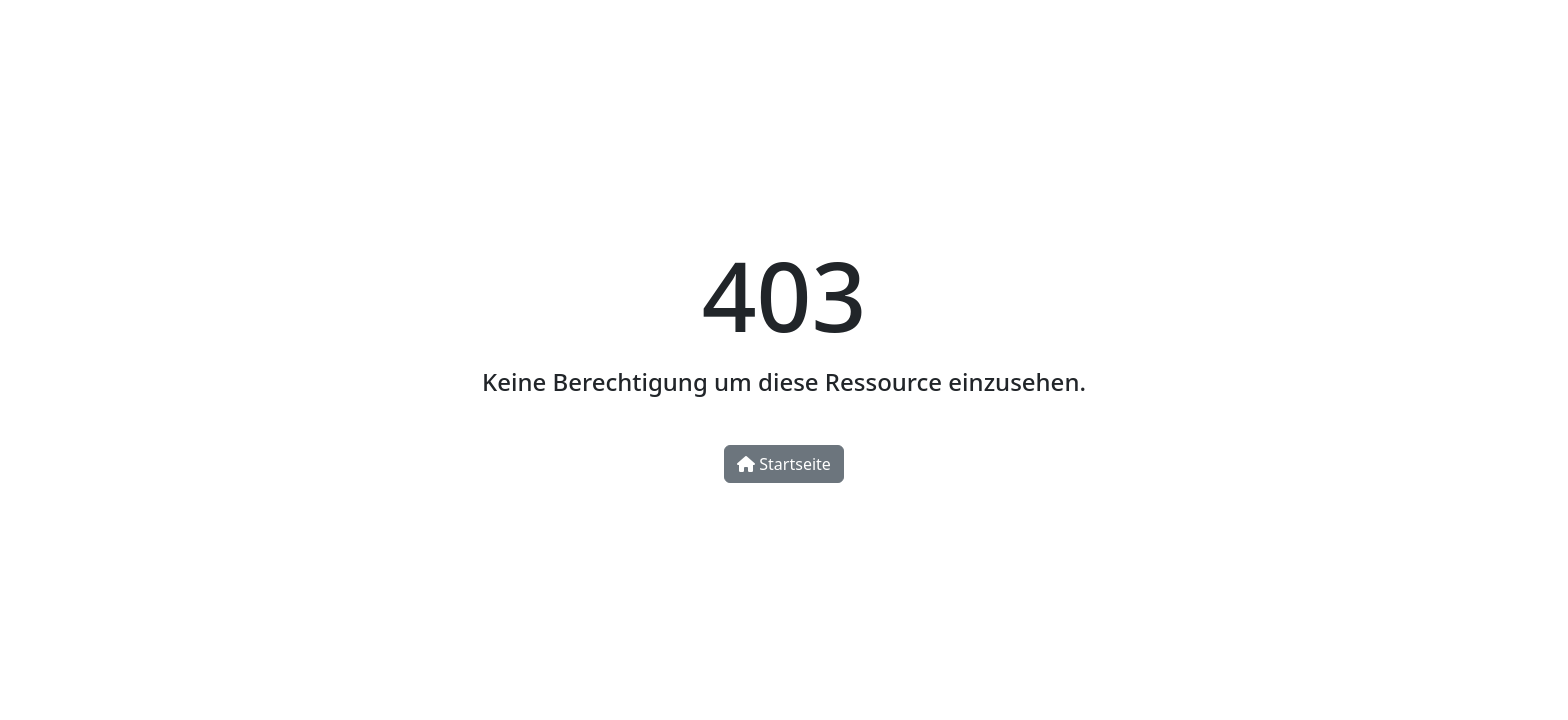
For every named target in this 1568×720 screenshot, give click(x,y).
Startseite (784, 464)
